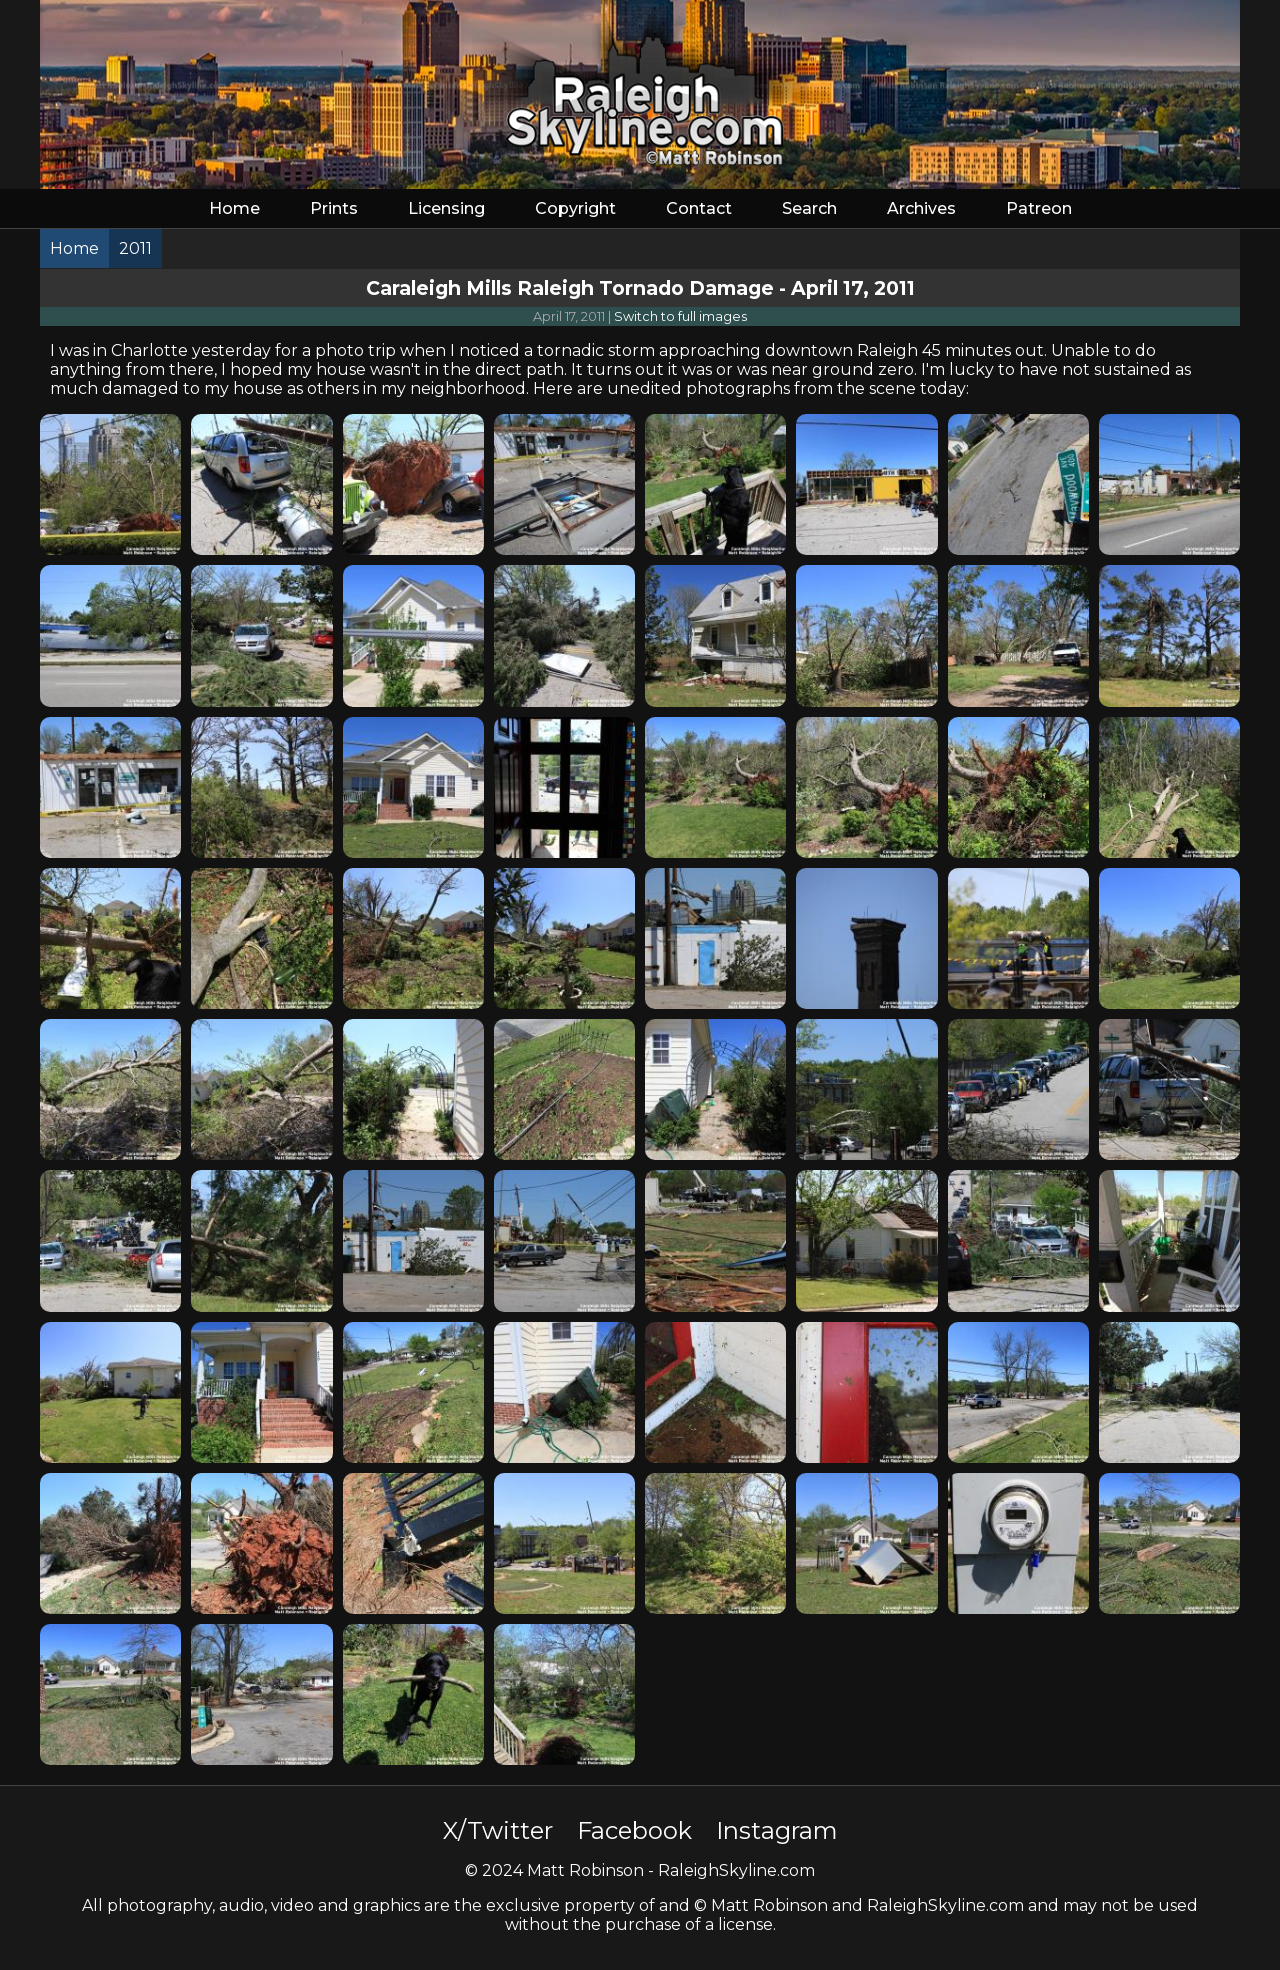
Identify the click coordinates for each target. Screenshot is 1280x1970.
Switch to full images (680, 316)
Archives (921, 208)
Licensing (446, 208)
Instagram (777, 1830)
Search (809, 208)
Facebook (634, 1830)
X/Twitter (498, 1830)
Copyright (575, 208)
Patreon (1039, 208)
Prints (334, 208)
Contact (699, 208)
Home (234, 208)
